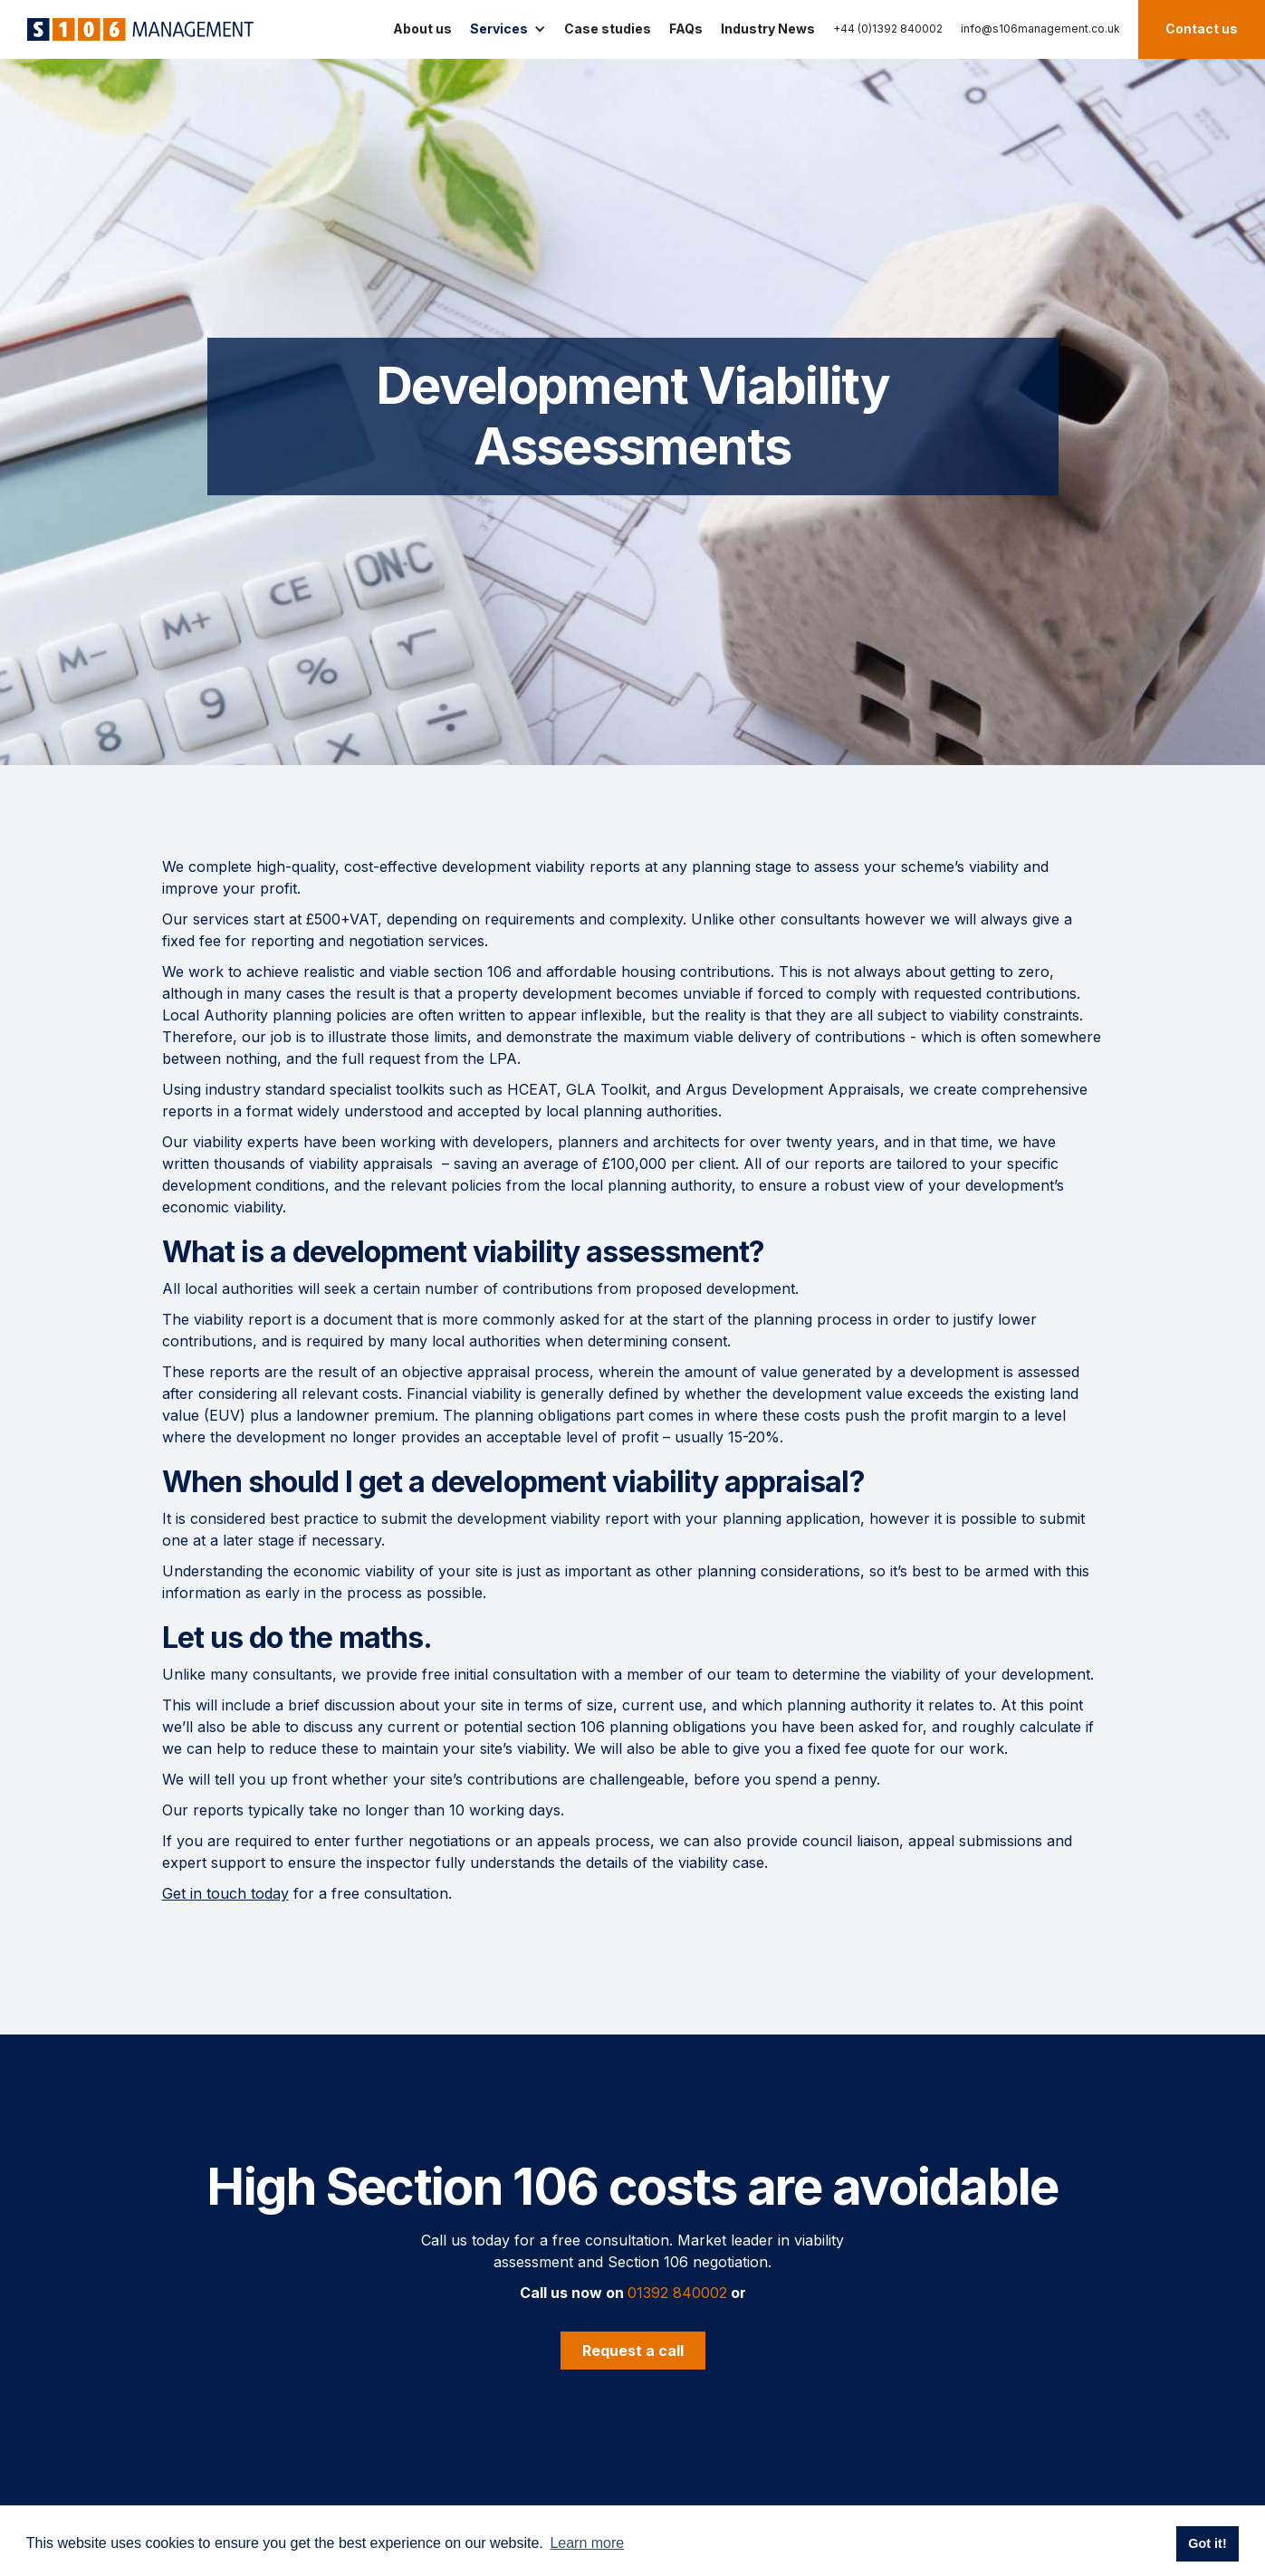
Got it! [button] (1207, 2543)
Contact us (1201, 28)
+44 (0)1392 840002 (888, 28)
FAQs (686, 28)
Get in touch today (225, 1893)
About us (422, 28)
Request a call (633, 2350)
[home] (136, 29)
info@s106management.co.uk (1040, 28)
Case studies (607, 28)
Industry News (768, 28)
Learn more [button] (587, 2543)
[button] (508, 29)
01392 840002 (677, 2293)
